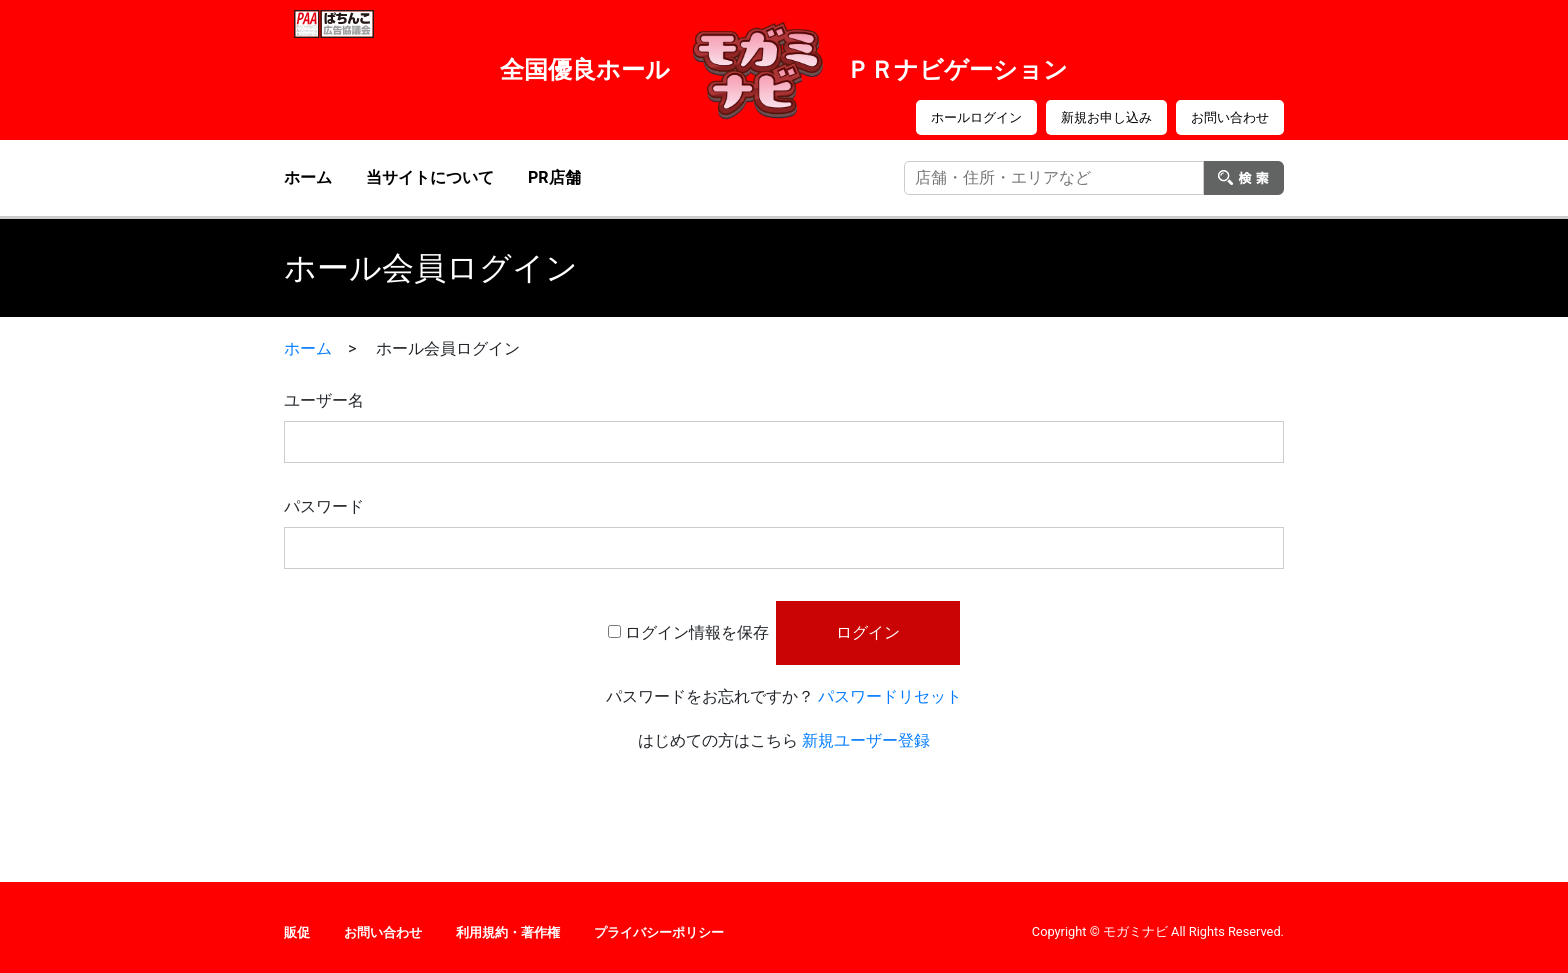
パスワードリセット (890, 696)
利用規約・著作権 (508, 932)
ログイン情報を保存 (697, 632)
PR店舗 (554, 177)
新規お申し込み (1106, 117)
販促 (297, 932)
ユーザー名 (324, 400)
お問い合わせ (1230, 117)
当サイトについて (430, 177)
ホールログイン (976, 117)
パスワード (324, 506)
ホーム (308, 177)
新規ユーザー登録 (866, 740)
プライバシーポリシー (659, 932)
